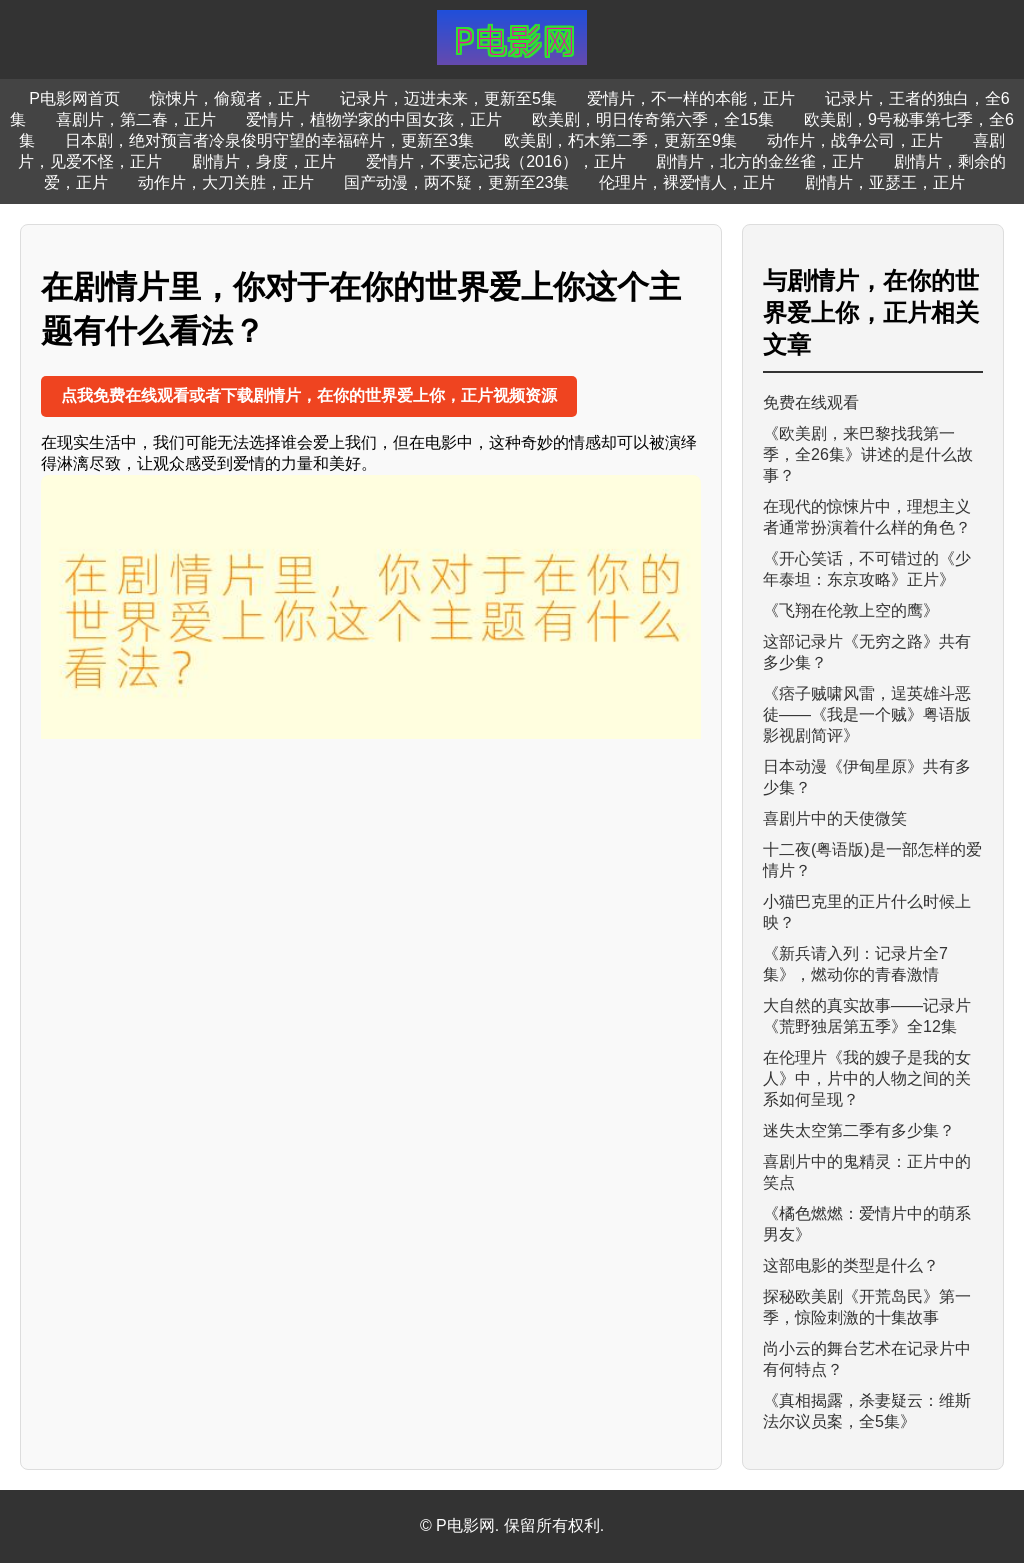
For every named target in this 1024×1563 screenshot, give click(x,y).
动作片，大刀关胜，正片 (226, 182)
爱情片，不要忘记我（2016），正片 (496, 161)
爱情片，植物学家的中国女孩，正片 (374, 119)
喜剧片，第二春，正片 (136, 119)
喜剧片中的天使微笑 (835, 818)
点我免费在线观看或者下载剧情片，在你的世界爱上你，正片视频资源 (309, 395)
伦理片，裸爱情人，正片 (687, 182)
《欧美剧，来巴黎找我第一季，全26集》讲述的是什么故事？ (868, 454)
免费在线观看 (811, 402)
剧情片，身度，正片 (264, 161)
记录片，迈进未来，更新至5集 (448, 98)
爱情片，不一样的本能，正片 (691, 98)
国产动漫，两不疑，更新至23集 (457, 182)
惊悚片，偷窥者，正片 (230, 98)
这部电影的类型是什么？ (851, 1265)
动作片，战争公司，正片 (855, 140)
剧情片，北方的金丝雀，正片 (760, 161)
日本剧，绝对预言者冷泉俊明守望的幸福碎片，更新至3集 (269, 140)
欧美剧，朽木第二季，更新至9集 (620, 140)
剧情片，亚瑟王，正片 (885, 182)
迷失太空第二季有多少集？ (859, 1130)
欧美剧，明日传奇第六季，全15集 (653, 119)
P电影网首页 (74, 98)
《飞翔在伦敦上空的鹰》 (851, 610)
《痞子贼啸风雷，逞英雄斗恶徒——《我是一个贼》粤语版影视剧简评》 (867, 714)
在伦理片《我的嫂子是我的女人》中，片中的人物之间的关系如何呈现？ (867, 1078)
